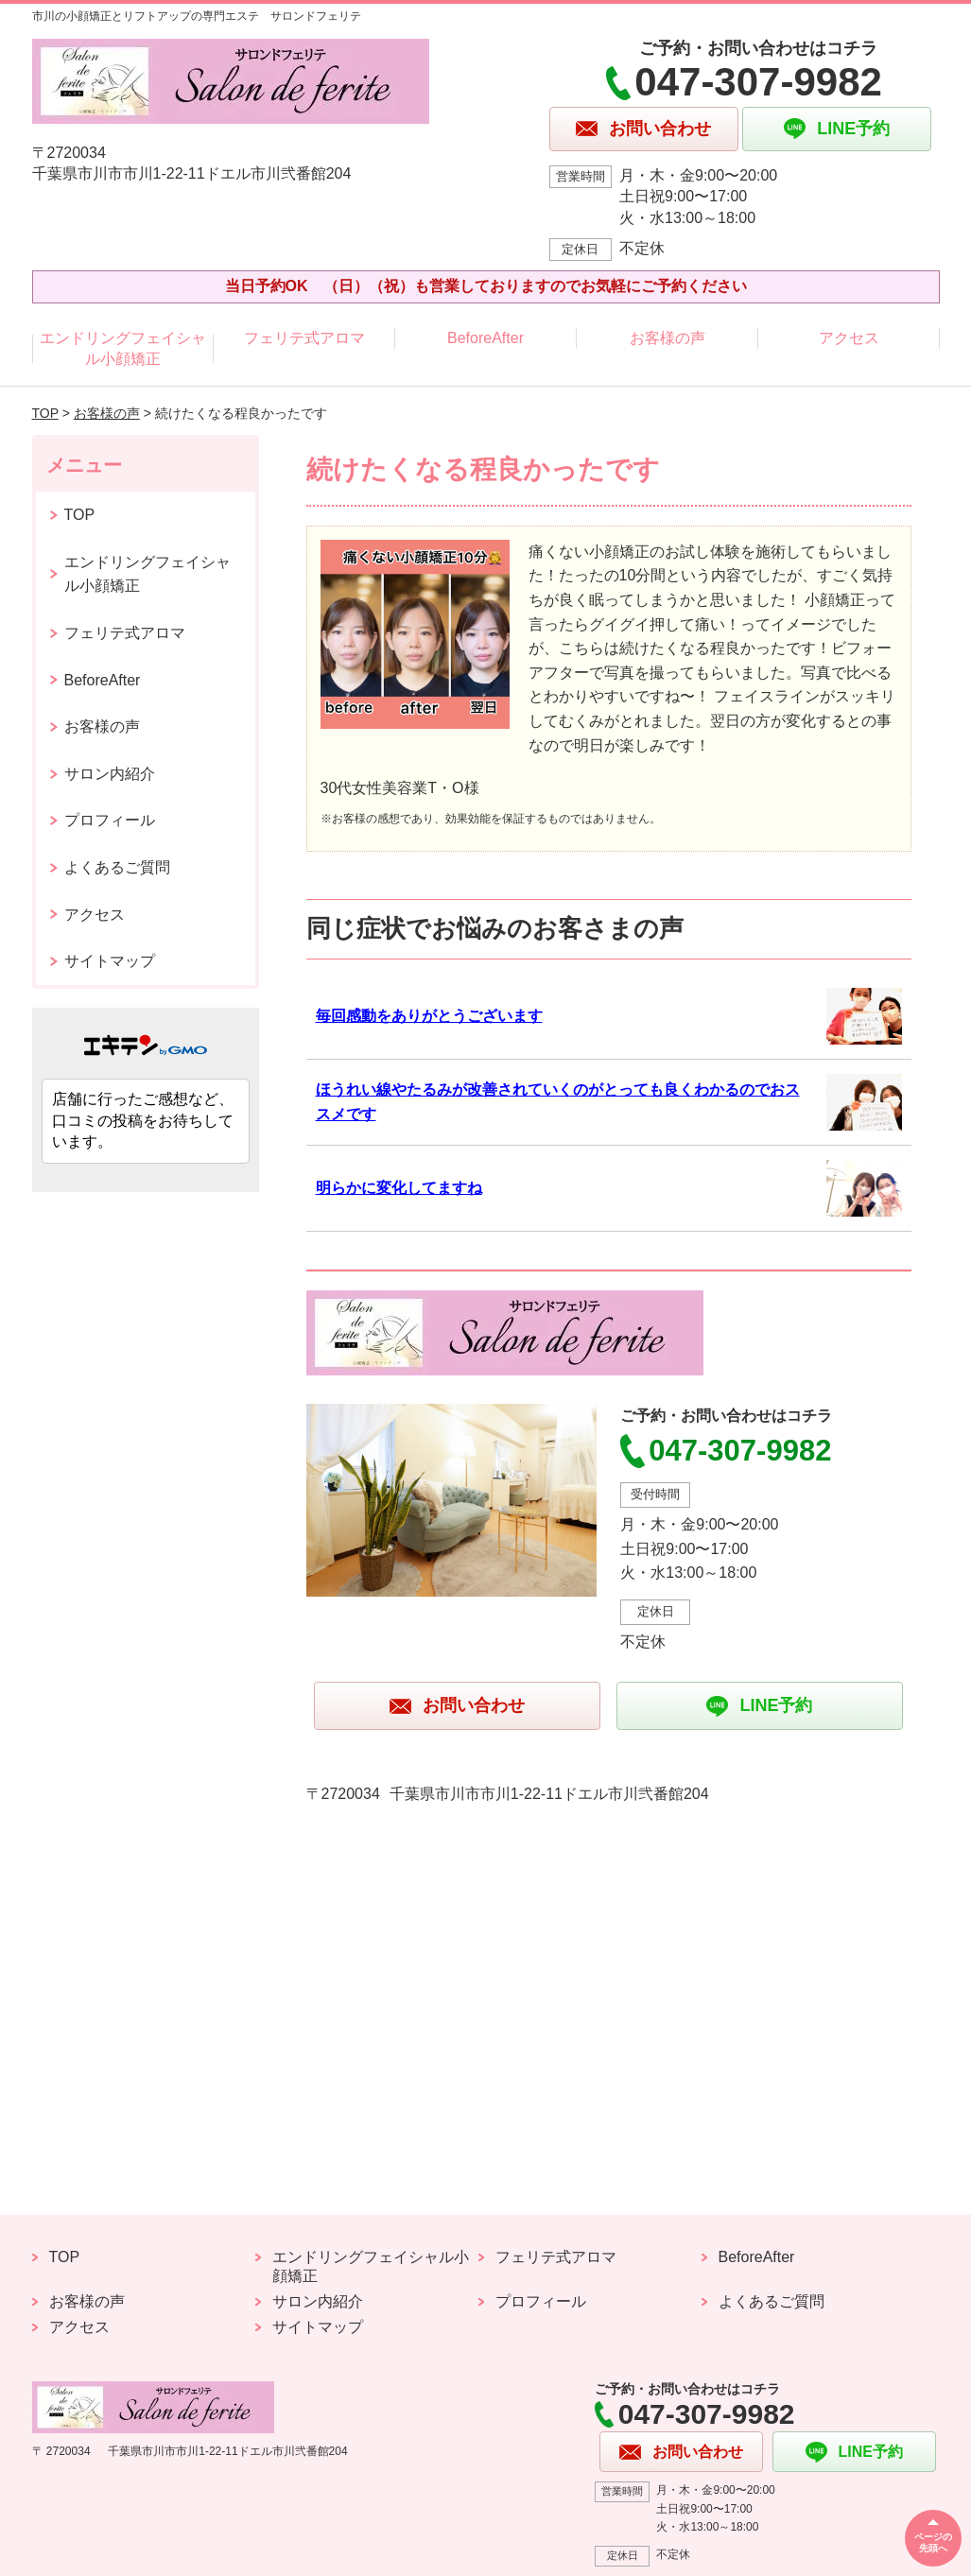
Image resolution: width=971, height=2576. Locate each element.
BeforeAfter (485, 338)
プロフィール (109, 820)
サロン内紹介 (109, 774)
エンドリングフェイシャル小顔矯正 (123, 348)
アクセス (849, 338)
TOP (45, 413)
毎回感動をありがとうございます (429, 1016)
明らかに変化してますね (399, 1188)
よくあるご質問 (117, 867)
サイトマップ (109, 961)
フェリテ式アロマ (304, 338)
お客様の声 (667, 338)
